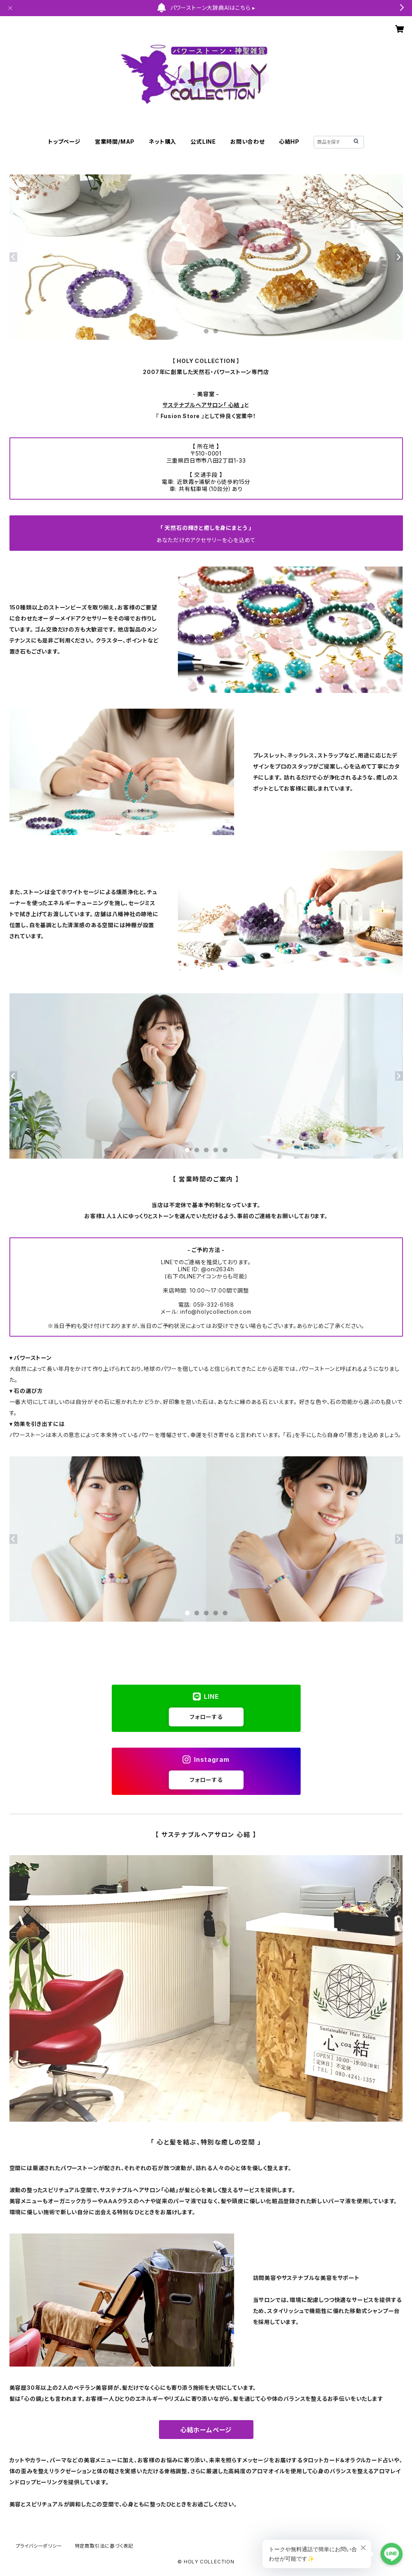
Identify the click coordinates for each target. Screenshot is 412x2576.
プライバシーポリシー (39, 2546)
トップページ (64, 141)
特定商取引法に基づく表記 (104, 2546)
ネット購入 (162, 141)
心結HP (289, 141)
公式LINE (203, 141)
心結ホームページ (206, 2430)
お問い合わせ (247, 141)
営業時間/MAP (115, 141)
